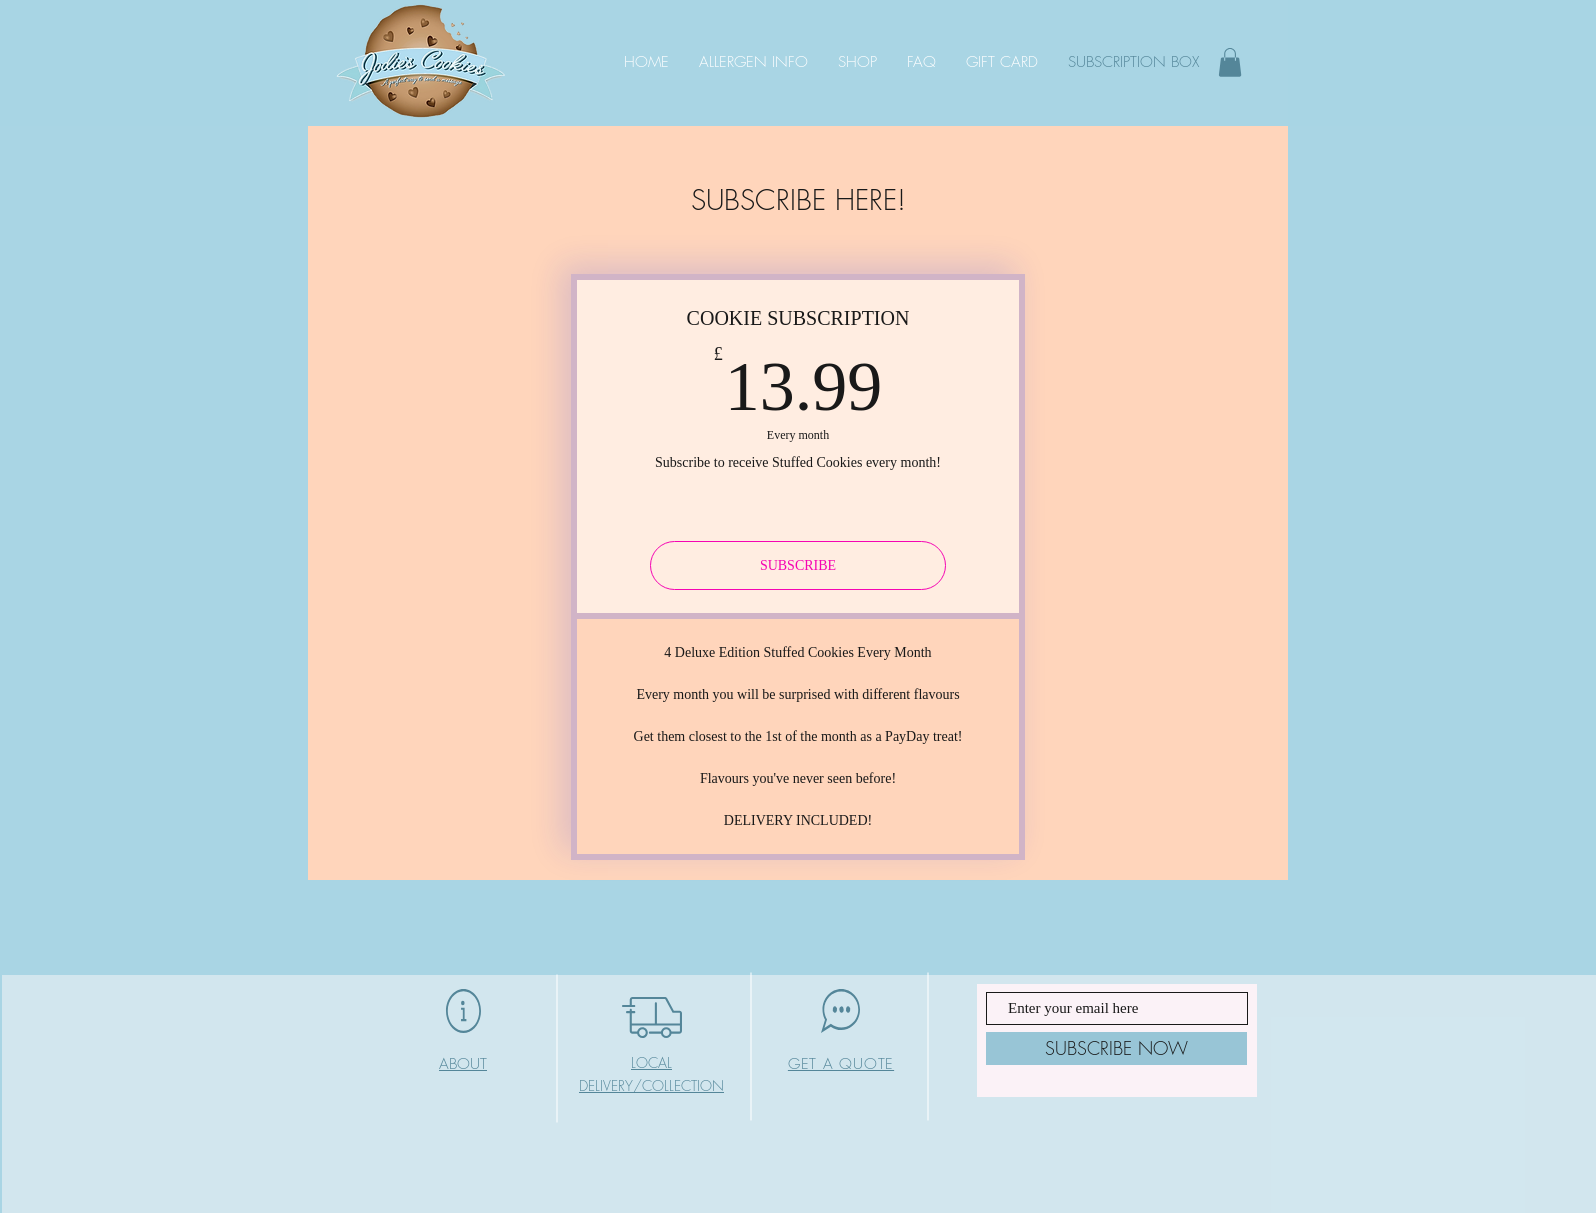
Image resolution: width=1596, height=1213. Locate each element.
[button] (1230, 62)
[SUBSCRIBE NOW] (1116, 1048)
